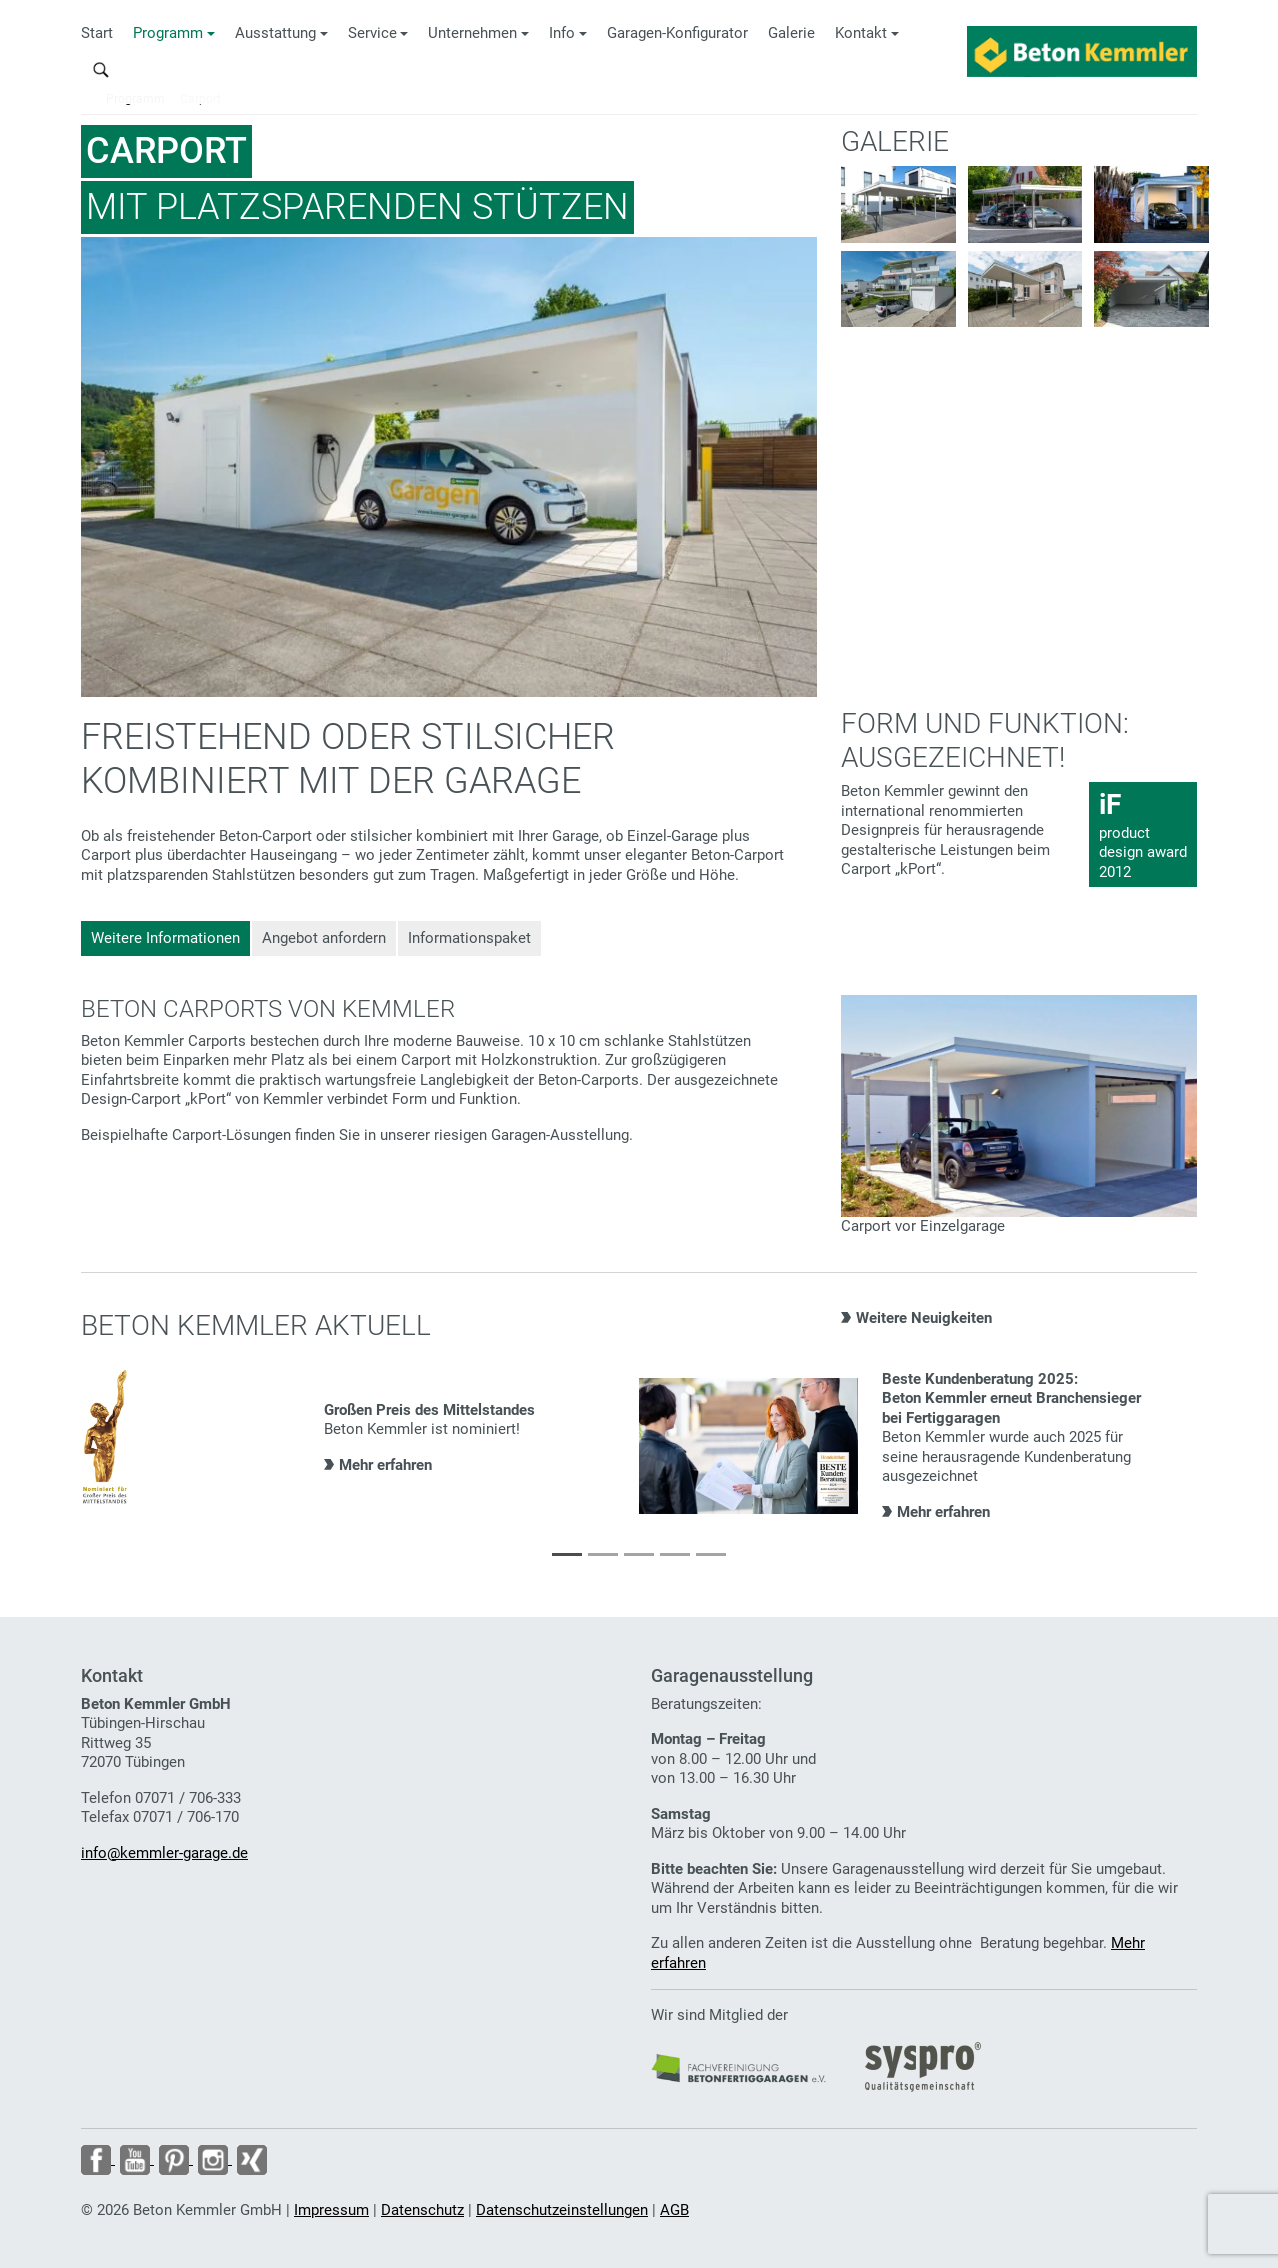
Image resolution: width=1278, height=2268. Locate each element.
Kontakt (861, 33)
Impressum (331, 2210)
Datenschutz (422, 2210)
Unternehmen (472, 33)
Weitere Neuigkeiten (924, 1318)
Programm (168, 33)
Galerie (791, 33)
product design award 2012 (1143, 834)
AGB (674, 2210)
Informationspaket (469, 938)
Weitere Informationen (165, 938)
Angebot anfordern (324, 938)
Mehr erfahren (385, 1465)
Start (97, 33)
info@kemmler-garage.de (164, 1853)
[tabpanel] (360, 1438)
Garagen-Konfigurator (677, 33)
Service (372, 33)
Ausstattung (275, 33)
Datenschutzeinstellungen (562, 2210)
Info (562, 33)
